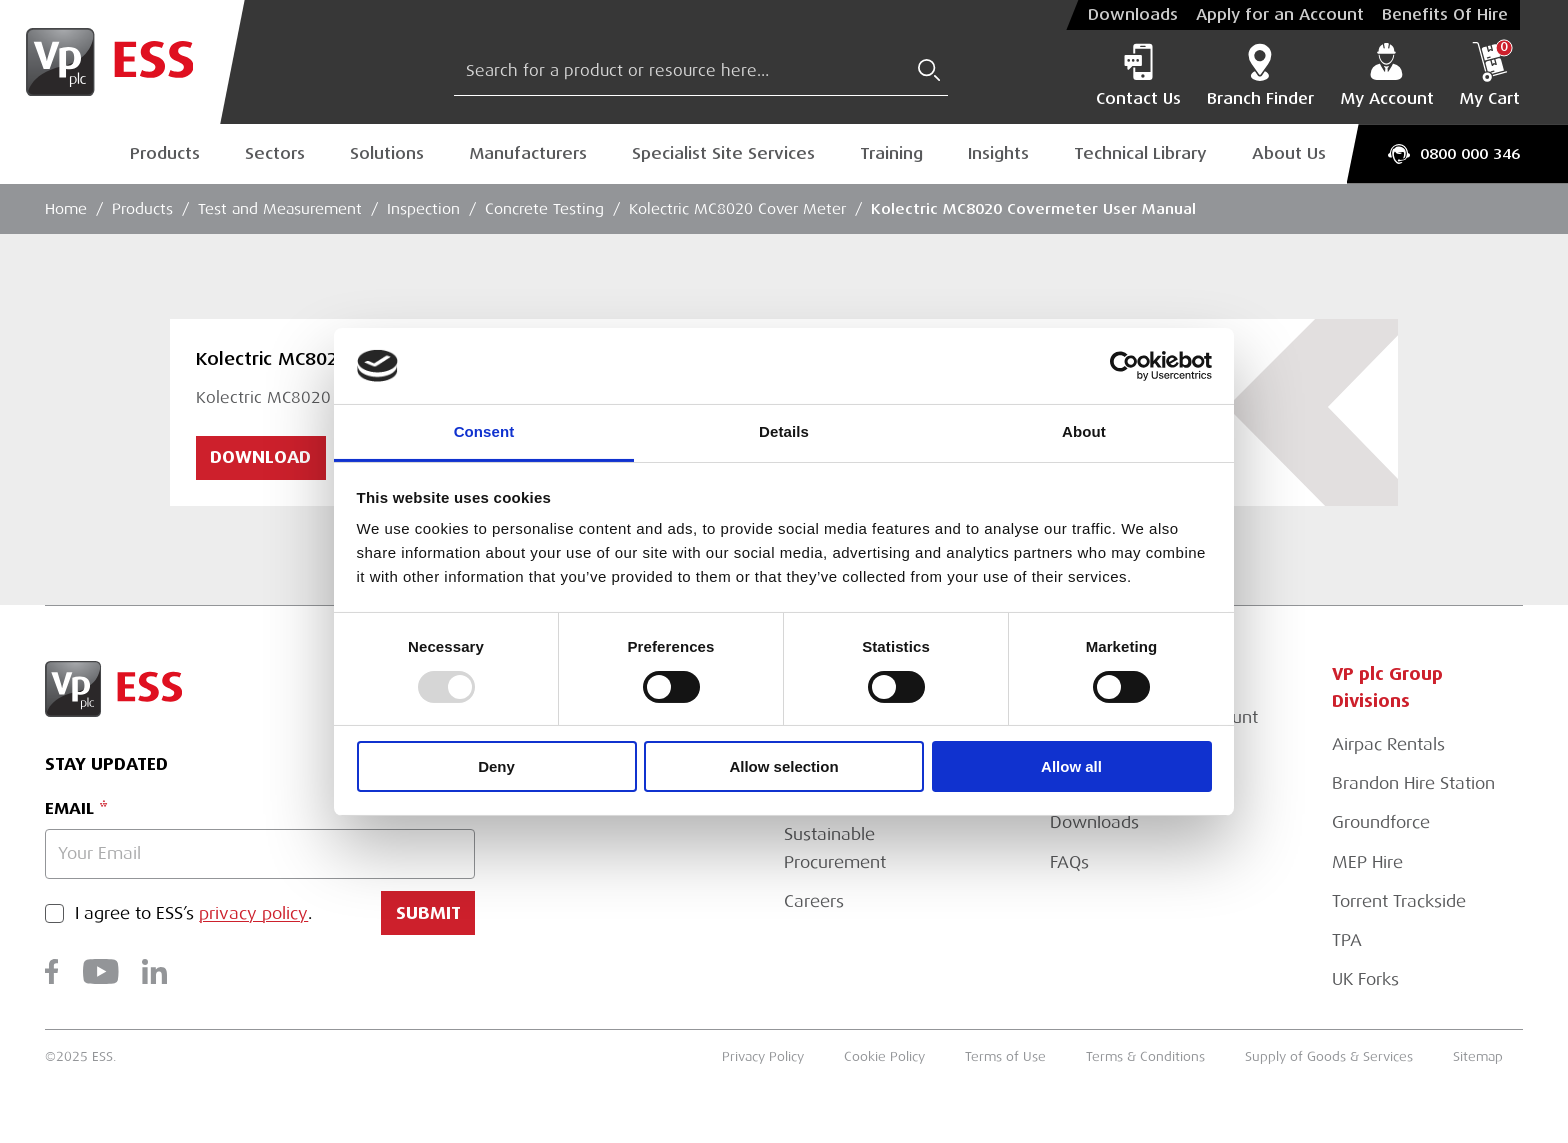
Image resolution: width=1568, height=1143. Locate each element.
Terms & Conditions (1145, 1056)
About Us (1289, 153)
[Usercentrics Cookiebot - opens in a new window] (1124, 366)
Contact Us (1138, 75)
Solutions (387, 153)
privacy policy (253, 913)
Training (891, 153)
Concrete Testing (544, 208)
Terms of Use (1005, 1056)
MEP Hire (1367, 862)
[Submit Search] (929, 70)
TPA (1347, 940)
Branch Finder (1260, 75)
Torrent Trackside (1399, 901)
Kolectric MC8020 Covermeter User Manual (1033, 208)
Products (165, 153)
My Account (1387, 75)
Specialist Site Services (723, 153)
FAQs (1069, 862)
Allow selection (783, 766)
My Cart (1489, 75)
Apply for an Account (1280, 15)
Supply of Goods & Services (1329, 1056)
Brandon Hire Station (1413, 783)
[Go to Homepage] (122, 62)
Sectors (275, 153)
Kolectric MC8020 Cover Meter (737, 208)
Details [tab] (784, 431)
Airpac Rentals (1388, 744)
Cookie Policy (884, 1056)
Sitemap (1478, 1056)
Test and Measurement (280, 208)
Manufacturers (528, 153)
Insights (998, 153)
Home (66, 208)
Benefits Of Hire (1445, 15)
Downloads (1133, 15)
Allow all (1071, 766)
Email (69, 808)
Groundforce (1381, 822)
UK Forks (1365, 979)
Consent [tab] (484, 431)
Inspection (423, 208)
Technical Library (1140, 153)
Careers (814, 901)
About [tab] (1084, 431)
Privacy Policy (763, 1056)
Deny (496, 766)
